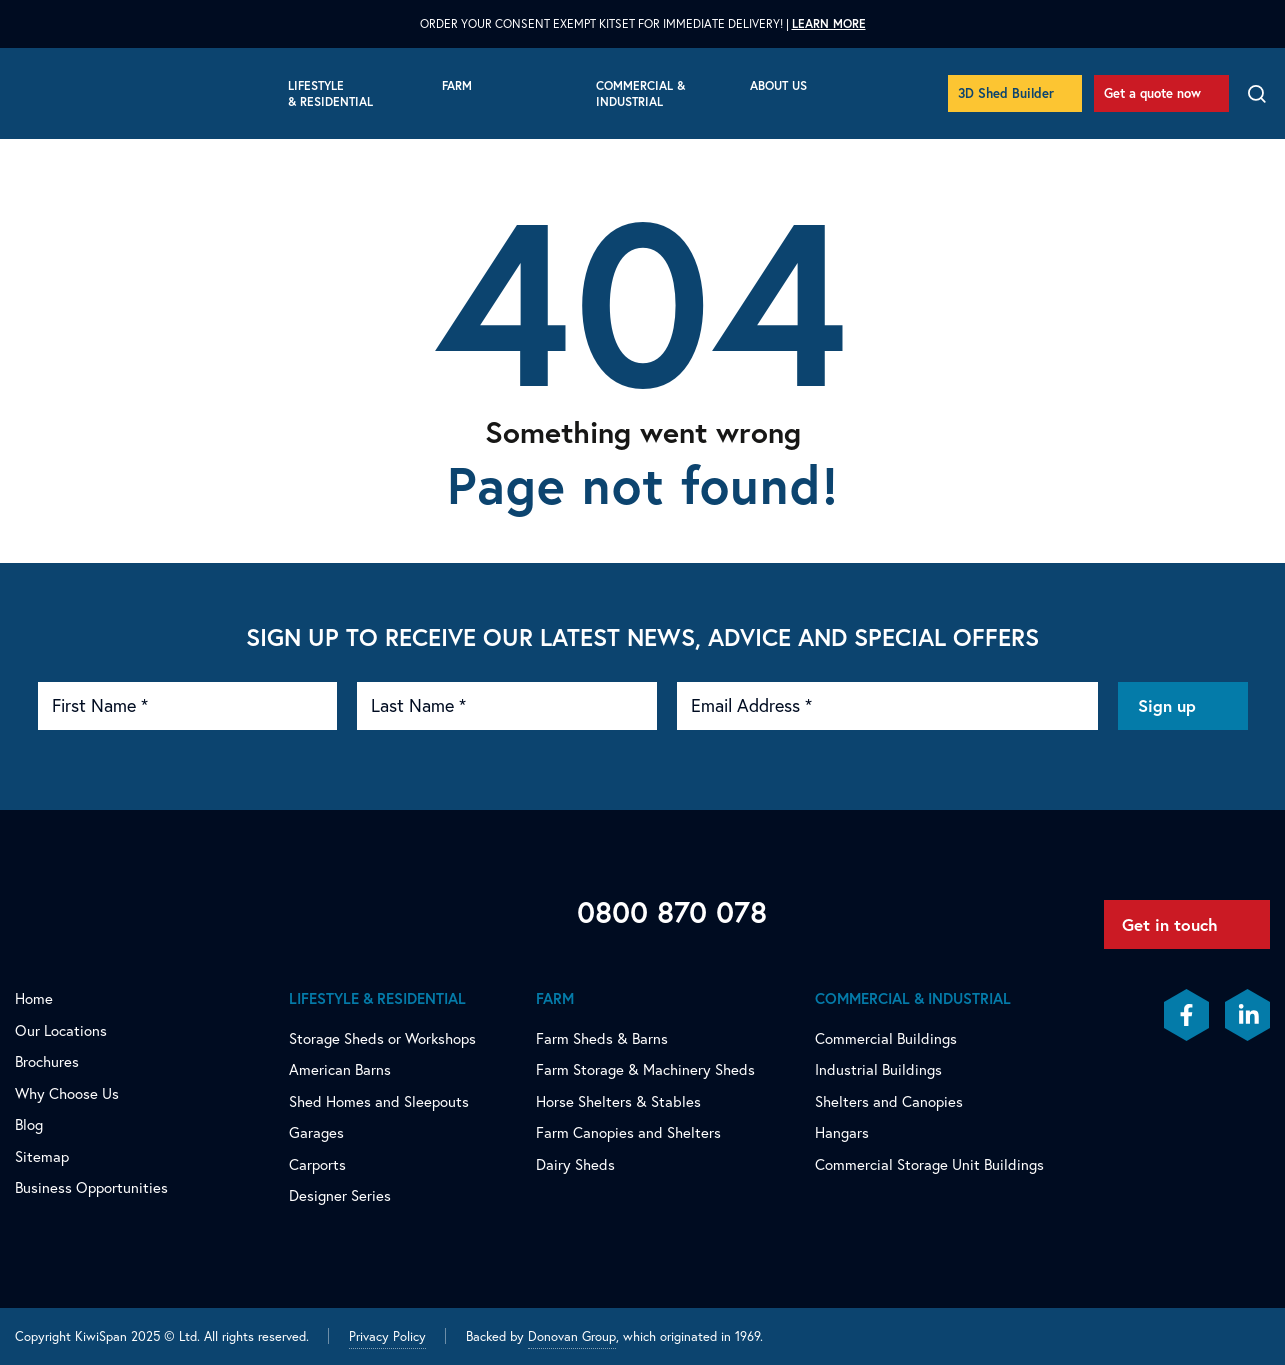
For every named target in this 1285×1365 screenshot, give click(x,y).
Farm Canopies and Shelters (628, 1132)
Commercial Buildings (886, 1038)
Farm (457, 85)
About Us (778, 85)
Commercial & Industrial (640, 93)
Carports (317, 1164)
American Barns (340, 1069)
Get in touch (1170, 924)
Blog (29, 1124)
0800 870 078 (672, 912)
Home (34, 998)
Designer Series (340, 1195)
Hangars (842, 1132)
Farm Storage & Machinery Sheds (645, 1069)
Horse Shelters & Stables (618, 1101)
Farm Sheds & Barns (602, 1038)
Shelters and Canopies (889, 1101)
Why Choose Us (67, 1093)
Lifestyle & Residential (330, 93)
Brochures (47, 1061)
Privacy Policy (387, 1336)
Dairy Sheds (575, 1164)
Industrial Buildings (878, 1069)
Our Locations (61, 1030)
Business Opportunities (91, 1187)
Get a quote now (1152, 93)
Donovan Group (572, 1336)
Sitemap (42, 1156)
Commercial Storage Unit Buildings (929, 1164)
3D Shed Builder (1006, 93)
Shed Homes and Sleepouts (379, 1101)
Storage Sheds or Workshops (382, 1038)
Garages (316, 1132)
